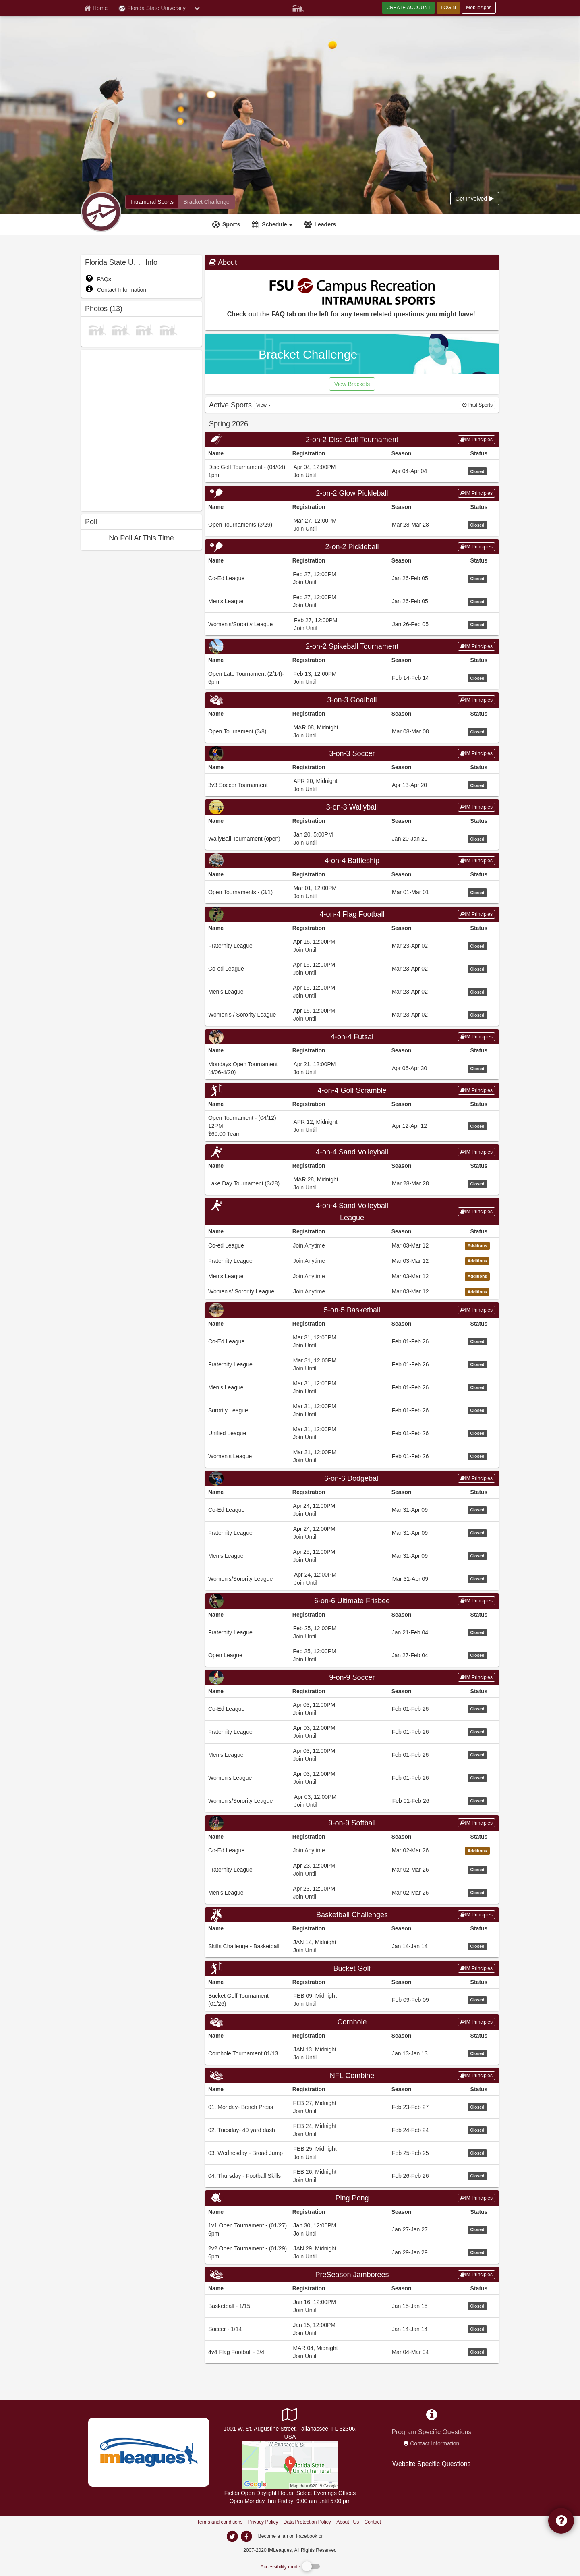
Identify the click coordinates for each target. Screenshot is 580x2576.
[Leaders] (321, 224)
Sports (231, 224)
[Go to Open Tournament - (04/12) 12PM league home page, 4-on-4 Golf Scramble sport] (352, 1125)
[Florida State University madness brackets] (206, 201)
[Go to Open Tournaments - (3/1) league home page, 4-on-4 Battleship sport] (352, 891)
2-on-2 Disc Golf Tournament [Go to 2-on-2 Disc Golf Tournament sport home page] (352, 440)
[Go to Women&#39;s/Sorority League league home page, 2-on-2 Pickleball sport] (352, 623)
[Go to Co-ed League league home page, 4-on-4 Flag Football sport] (352, 968)
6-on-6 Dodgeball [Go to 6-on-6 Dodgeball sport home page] (352, 1478)
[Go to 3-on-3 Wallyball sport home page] (352, 807)
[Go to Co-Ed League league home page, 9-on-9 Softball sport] (352, 1850)
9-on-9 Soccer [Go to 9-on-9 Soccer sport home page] (352, 1677)
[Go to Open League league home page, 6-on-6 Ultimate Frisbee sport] (352, 1655)
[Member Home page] (96, 8)
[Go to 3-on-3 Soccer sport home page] (352, 753)
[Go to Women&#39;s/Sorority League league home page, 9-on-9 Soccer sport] (352, 1800)
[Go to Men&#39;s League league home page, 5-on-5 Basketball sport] (352, 1387)
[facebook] (340, 2536)
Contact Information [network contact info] (434, 2443)
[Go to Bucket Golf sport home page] (352, 1968)
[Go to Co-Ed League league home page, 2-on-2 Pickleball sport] (352, 578)
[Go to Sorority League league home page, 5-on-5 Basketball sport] (352, 1410)
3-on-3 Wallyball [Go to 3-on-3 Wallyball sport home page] (352, 807)
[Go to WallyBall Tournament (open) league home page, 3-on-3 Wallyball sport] (352, 838)
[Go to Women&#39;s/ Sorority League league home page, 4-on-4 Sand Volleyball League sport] (352, 1291)
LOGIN (448, 7)
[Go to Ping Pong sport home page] (352, 2198)
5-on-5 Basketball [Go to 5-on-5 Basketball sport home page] (352, 1310)
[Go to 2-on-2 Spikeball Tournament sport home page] (352, 646)
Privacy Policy (263, 2522)
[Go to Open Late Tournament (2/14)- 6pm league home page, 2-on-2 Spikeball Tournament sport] (352, 677)
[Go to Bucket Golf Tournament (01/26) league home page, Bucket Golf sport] (352, 1999)
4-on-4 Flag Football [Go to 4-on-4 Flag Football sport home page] (351, 914)
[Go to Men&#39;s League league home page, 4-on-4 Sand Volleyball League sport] (352, 1275)
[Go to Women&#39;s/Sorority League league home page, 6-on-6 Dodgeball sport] (352, 1578)
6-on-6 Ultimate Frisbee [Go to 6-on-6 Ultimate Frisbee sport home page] (352, 1601)
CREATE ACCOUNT (408, 7)
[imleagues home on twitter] (232, 2536)
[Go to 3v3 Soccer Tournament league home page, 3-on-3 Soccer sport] (352, 784)
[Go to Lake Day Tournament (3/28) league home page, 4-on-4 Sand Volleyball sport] (352, 1183)
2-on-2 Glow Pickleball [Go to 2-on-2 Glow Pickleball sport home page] (352, 493)
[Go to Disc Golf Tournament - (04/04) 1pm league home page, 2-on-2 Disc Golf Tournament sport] (352, 470)
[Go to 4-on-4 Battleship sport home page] (352, 861)
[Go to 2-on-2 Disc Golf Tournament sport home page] (352, 440)
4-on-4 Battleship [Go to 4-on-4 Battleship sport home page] (352, 861)
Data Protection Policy (307, 2522)
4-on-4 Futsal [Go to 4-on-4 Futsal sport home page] (352, 1037)
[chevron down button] (197, 8)
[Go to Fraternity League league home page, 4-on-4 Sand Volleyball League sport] (352, 1260)
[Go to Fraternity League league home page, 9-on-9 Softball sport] (352, 1869)
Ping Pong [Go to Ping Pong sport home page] (352, 2198)
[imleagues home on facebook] (246, 2536)
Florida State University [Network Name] (152, 8)
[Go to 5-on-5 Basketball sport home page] (352, 1310)
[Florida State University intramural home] (152, 201)
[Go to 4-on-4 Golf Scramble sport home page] (352, 1090)
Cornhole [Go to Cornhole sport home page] (352, 2022)
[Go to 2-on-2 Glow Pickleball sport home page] (352, 493)
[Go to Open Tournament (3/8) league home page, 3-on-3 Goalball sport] (352, 731)
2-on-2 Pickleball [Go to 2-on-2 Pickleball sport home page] (352, 547)
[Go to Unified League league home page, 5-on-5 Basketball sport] (352, 1433)
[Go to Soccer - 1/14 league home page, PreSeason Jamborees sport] (352, 2328)
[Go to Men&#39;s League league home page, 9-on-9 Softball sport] (352, 1892)
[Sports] (227, 224)
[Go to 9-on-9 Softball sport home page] (352, 1823)
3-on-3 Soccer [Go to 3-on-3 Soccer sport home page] (352, 753)
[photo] (97, 329)
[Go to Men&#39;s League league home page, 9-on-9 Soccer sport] (352, 1754)
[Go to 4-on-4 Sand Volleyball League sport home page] (352, 1212)
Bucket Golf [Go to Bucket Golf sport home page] (352, 1968)
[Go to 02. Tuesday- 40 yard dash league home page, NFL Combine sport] (352, 2129)
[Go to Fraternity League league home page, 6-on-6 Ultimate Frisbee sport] (352, 1632)
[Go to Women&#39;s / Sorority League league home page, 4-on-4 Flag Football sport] (352, 1014)
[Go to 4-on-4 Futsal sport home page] (352, 1037)
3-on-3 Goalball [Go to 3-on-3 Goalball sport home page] (352, 700)
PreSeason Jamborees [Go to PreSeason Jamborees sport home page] (352, 2275)
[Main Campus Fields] (290, 2464)
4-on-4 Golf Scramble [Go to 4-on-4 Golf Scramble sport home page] (351, 1090)
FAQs (98, 279)
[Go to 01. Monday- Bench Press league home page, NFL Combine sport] (352, 2106)
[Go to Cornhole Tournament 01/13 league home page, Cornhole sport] (352, 2053)
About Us (347, 2522)
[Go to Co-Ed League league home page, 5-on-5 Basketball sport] (352, 1341)
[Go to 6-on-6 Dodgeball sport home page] (352, 1478)
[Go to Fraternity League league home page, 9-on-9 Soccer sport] (352, 1731)
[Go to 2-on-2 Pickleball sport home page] (352, 547)
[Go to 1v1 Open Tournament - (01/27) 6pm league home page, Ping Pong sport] (352, 2229)
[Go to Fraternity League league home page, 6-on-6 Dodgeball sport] (352, 1532)
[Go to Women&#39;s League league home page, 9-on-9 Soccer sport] (352, 1777)
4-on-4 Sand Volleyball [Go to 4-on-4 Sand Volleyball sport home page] (352, 1152)
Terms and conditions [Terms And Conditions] (219, 2522)
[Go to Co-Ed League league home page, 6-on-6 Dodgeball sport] (352, 1509)
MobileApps (478, 7)
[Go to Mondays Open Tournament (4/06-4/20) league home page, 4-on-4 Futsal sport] (352, 1068)
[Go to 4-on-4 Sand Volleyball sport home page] (352, 1152)
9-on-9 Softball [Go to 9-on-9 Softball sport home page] (351, 1823)
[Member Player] (298, 7)
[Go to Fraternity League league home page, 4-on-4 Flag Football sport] (352, 945)
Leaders (325, 224)
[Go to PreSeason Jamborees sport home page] (352, 2275)
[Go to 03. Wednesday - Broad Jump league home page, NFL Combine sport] (352, 2152)
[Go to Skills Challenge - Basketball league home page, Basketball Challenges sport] (352, 1946)
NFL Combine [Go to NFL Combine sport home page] (352, 2076)
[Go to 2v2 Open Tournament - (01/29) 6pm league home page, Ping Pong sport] (352, 2252)
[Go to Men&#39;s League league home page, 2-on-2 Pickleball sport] (352, 601)
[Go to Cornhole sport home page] (352, 2022)
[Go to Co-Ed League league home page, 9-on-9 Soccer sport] (352, 1708)
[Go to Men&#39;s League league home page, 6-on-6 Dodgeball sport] (352, 1555)
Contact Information (115, 289)
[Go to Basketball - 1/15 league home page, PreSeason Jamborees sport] (352, 2305)
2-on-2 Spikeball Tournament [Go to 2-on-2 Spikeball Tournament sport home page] (352, 646)
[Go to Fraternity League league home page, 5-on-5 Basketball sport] (352, 1364)
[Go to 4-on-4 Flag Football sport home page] (352, 914)
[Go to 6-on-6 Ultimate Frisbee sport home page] (352, 1601)
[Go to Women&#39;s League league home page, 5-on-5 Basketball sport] (352, 1456)
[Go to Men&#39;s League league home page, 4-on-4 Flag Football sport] (352, 991)
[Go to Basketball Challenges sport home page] (352, 1915)
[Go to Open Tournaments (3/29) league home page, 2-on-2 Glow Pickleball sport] (352, 524)
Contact (373, 2522)
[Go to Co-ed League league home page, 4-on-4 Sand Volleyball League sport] (352, 1245)
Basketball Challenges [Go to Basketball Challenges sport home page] (352, 1915)
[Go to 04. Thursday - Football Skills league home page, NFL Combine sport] (352, 2175)
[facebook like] (141, 429)
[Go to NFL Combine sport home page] (352, 2076)
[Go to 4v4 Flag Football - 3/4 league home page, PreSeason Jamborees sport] (352, 2351)
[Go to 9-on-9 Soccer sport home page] (352, 1677)
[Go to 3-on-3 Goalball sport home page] (352, 700)
